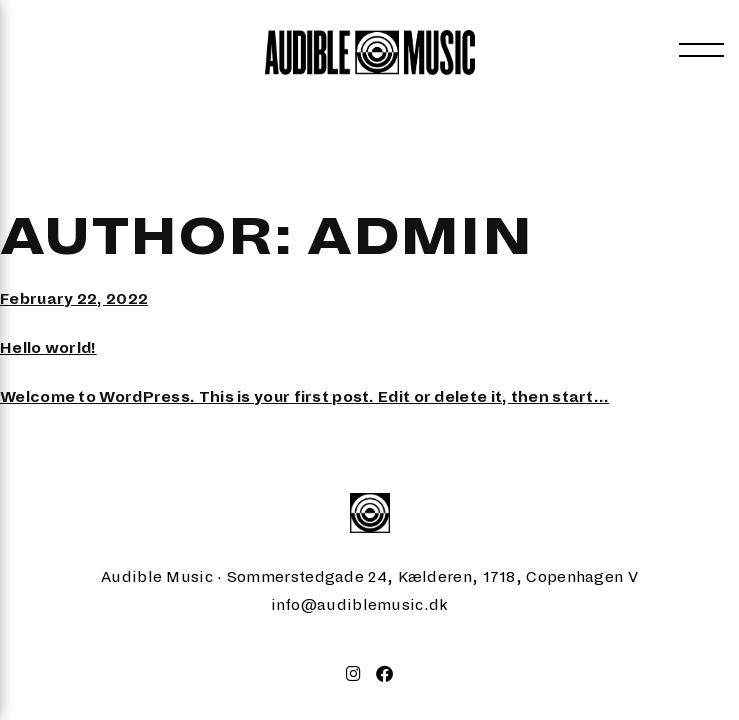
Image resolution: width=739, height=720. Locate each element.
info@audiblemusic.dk (360, 604)
